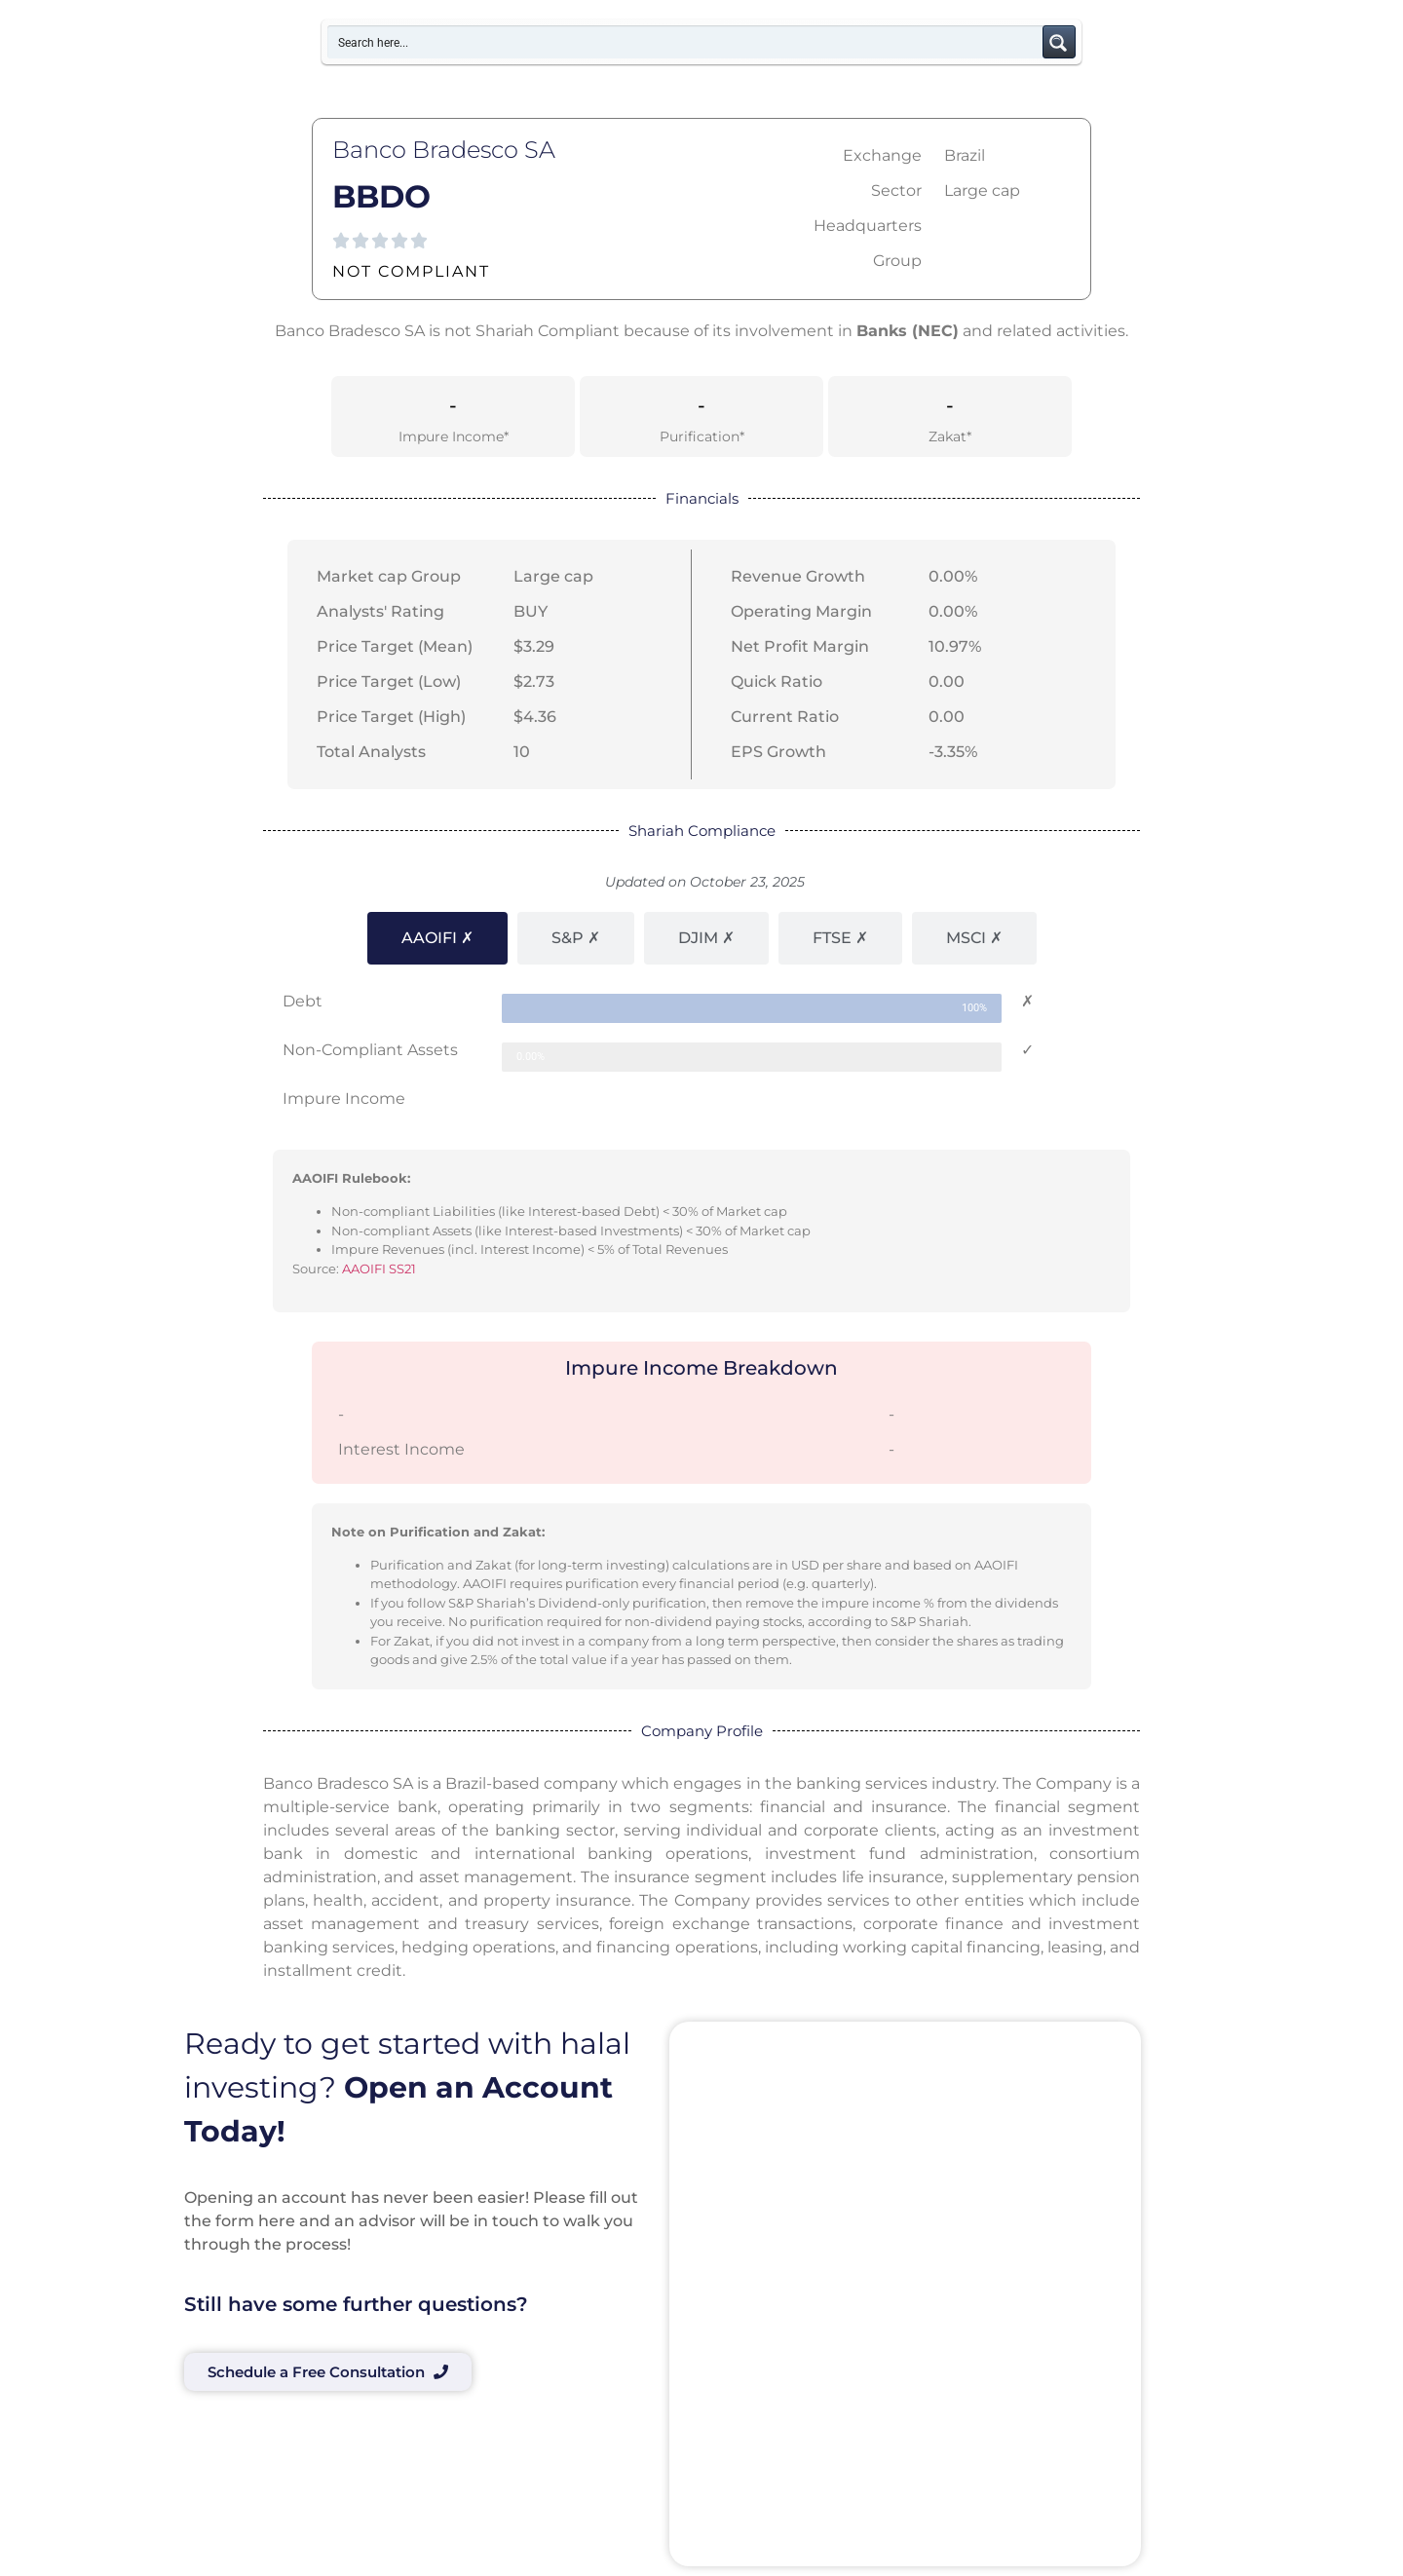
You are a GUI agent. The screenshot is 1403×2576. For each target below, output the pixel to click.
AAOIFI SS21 (379, 1268)
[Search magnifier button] (1059, 41)
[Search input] (686, 41)
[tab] (437, 938)
